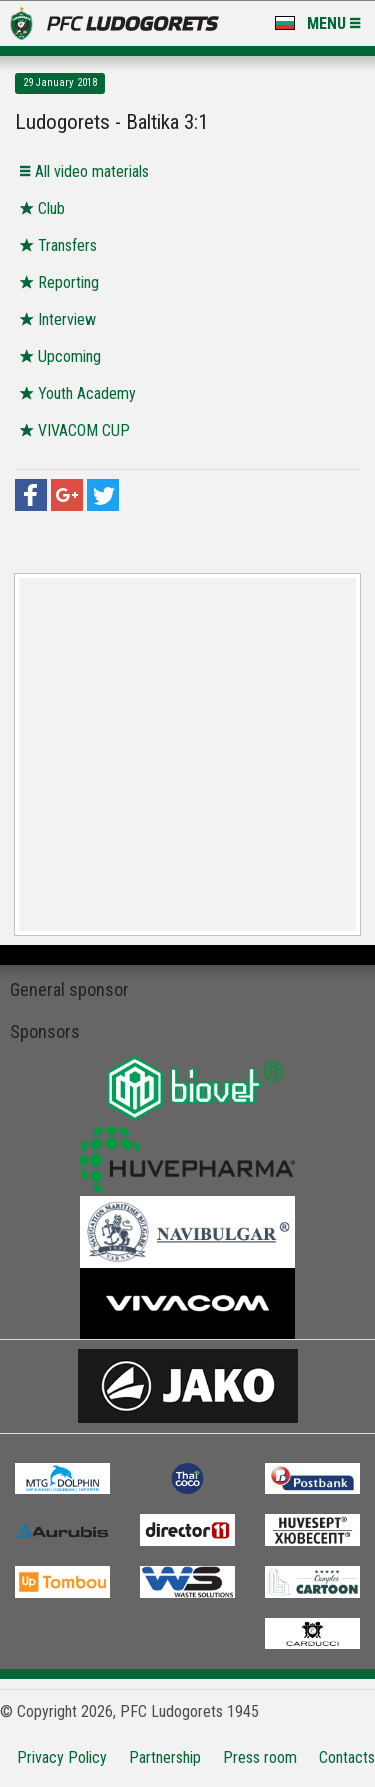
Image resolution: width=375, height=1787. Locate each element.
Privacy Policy (62, 1757)
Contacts (347, 1757)
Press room (260, 1757)
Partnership (165, 1757)
